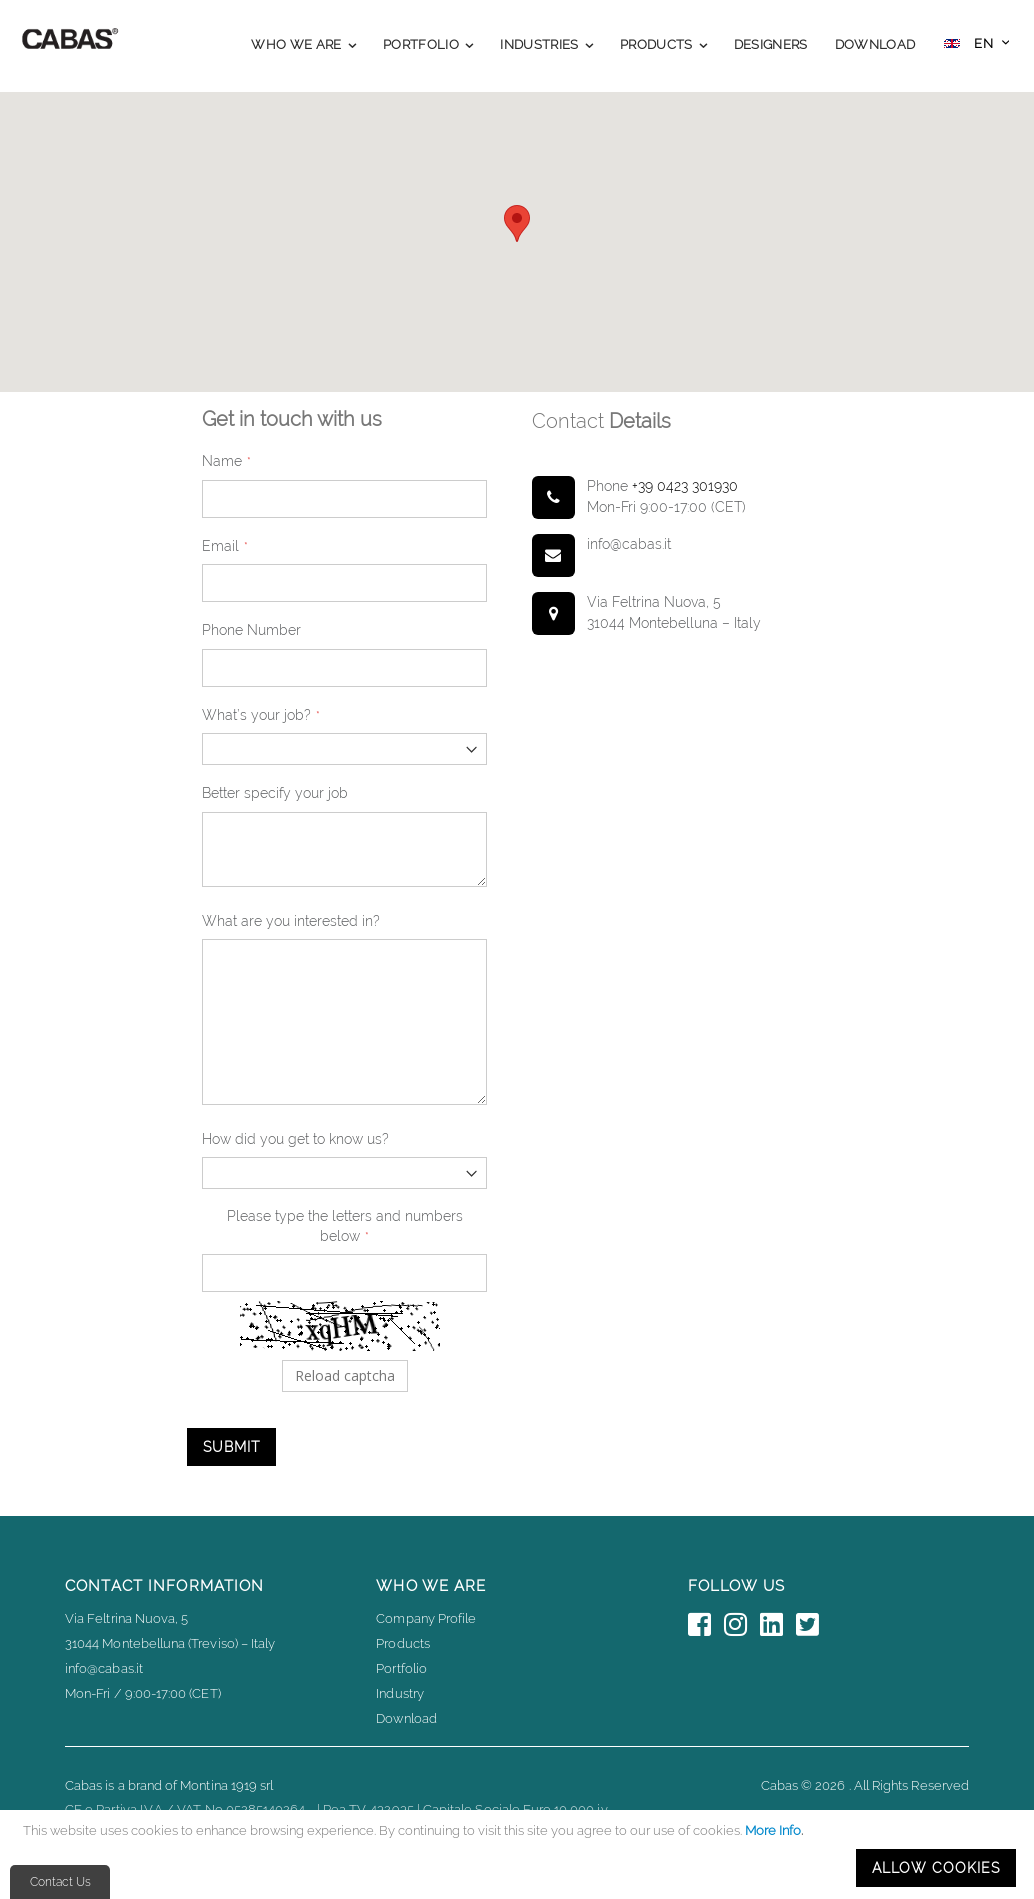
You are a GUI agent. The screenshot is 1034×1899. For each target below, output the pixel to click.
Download (406, 1718)
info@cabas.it (104, 1668)
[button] (976, 45)
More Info (773, 1830)
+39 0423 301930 (685, 486)
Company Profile (426, 1618)
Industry (400, 1693)
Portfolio (401, 1668)
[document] (520, 1854)
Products (403, 1643)
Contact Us (60, 1882)
